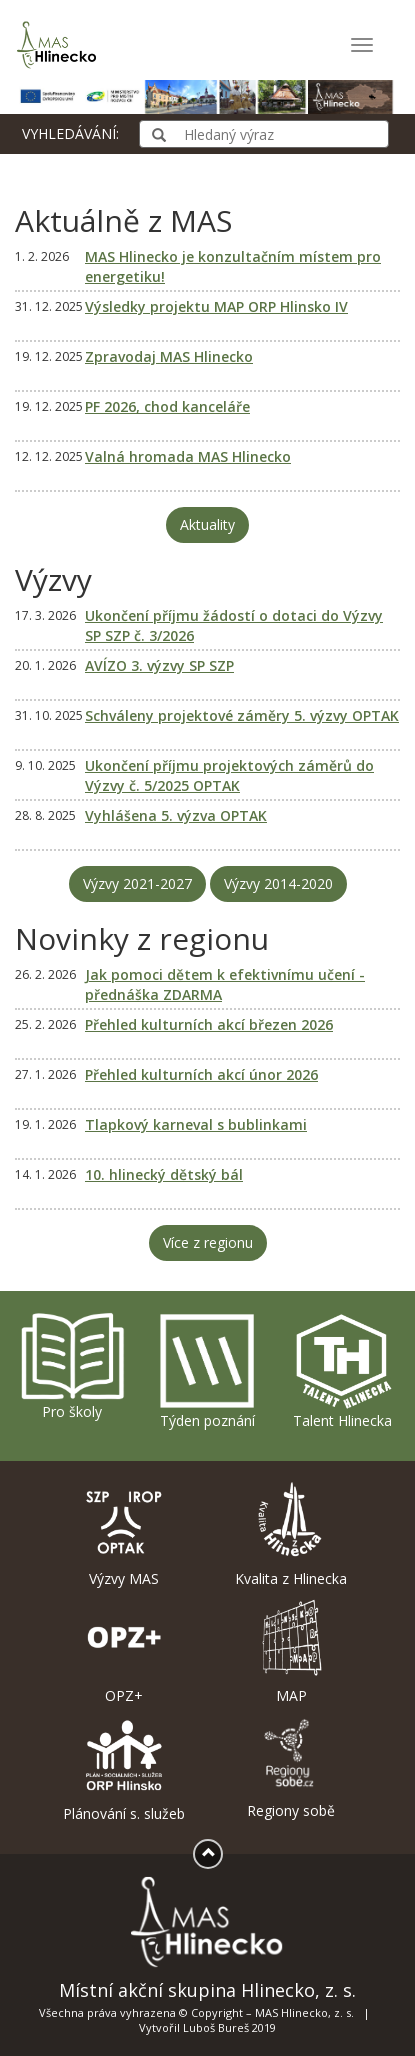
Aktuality (207, 524)
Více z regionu (208, 1242)
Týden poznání (207, 1370)
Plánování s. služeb (124, 1769)
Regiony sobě (292, 1767)
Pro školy (72, 1366)
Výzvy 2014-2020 (278, 883)
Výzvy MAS (124, 1534)
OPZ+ (124, 1652)
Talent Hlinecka (342, 1370)
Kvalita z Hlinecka (292, 1534)
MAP (292, 1652)
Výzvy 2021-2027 (137, 883)
